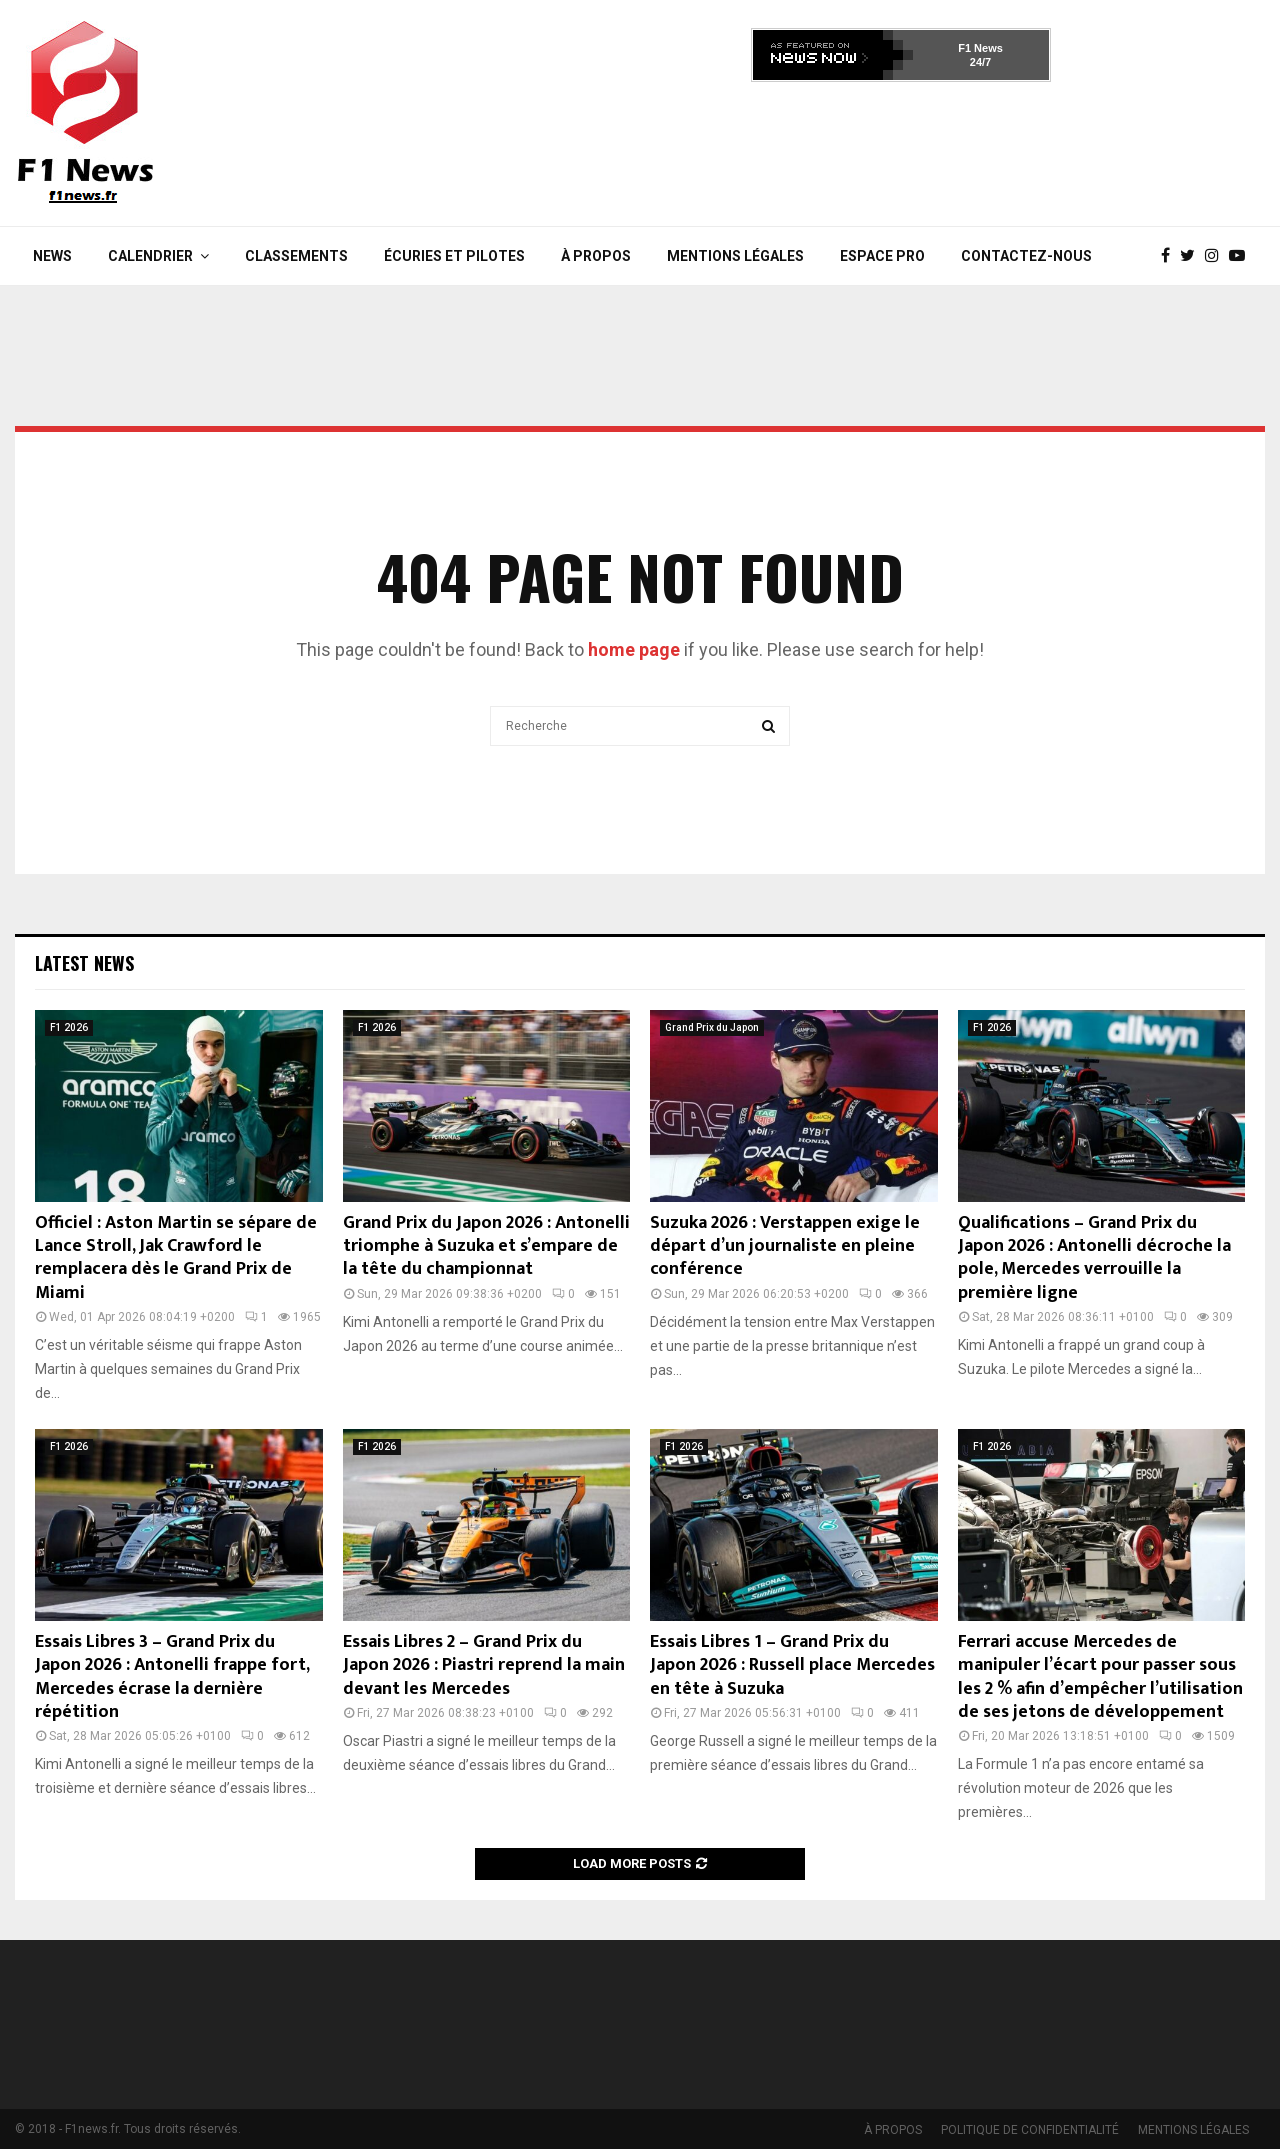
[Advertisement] (901, 148)
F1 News (980, 48)
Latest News (84, 963)
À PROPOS (596, 256)
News (52, 256)
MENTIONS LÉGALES (735, 256)
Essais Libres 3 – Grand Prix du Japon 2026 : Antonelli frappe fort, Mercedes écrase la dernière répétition (172, 1677)
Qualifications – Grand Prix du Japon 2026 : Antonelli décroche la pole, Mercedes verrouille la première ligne (1094, 1258)
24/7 (980, 62)
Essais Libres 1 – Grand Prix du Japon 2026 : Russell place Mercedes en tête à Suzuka (792, 1665)
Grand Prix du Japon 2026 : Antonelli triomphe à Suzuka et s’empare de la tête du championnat (486, 1246)
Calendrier (150, 256)
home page (634, 649)
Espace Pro (882, 256)
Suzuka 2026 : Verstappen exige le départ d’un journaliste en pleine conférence (785, 1246)
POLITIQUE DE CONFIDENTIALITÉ (1030, 2130)
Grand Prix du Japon (712, 1027)
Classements (296, 256)
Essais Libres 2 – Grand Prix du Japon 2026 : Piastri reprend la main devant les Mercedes (484, 1665)
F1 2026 (69, 1027)
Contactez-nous (1026, 256)
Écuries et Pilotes (454, 256)
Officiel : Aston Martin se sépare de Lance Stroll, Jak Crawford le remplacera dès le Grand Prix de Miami (176, 1258)
